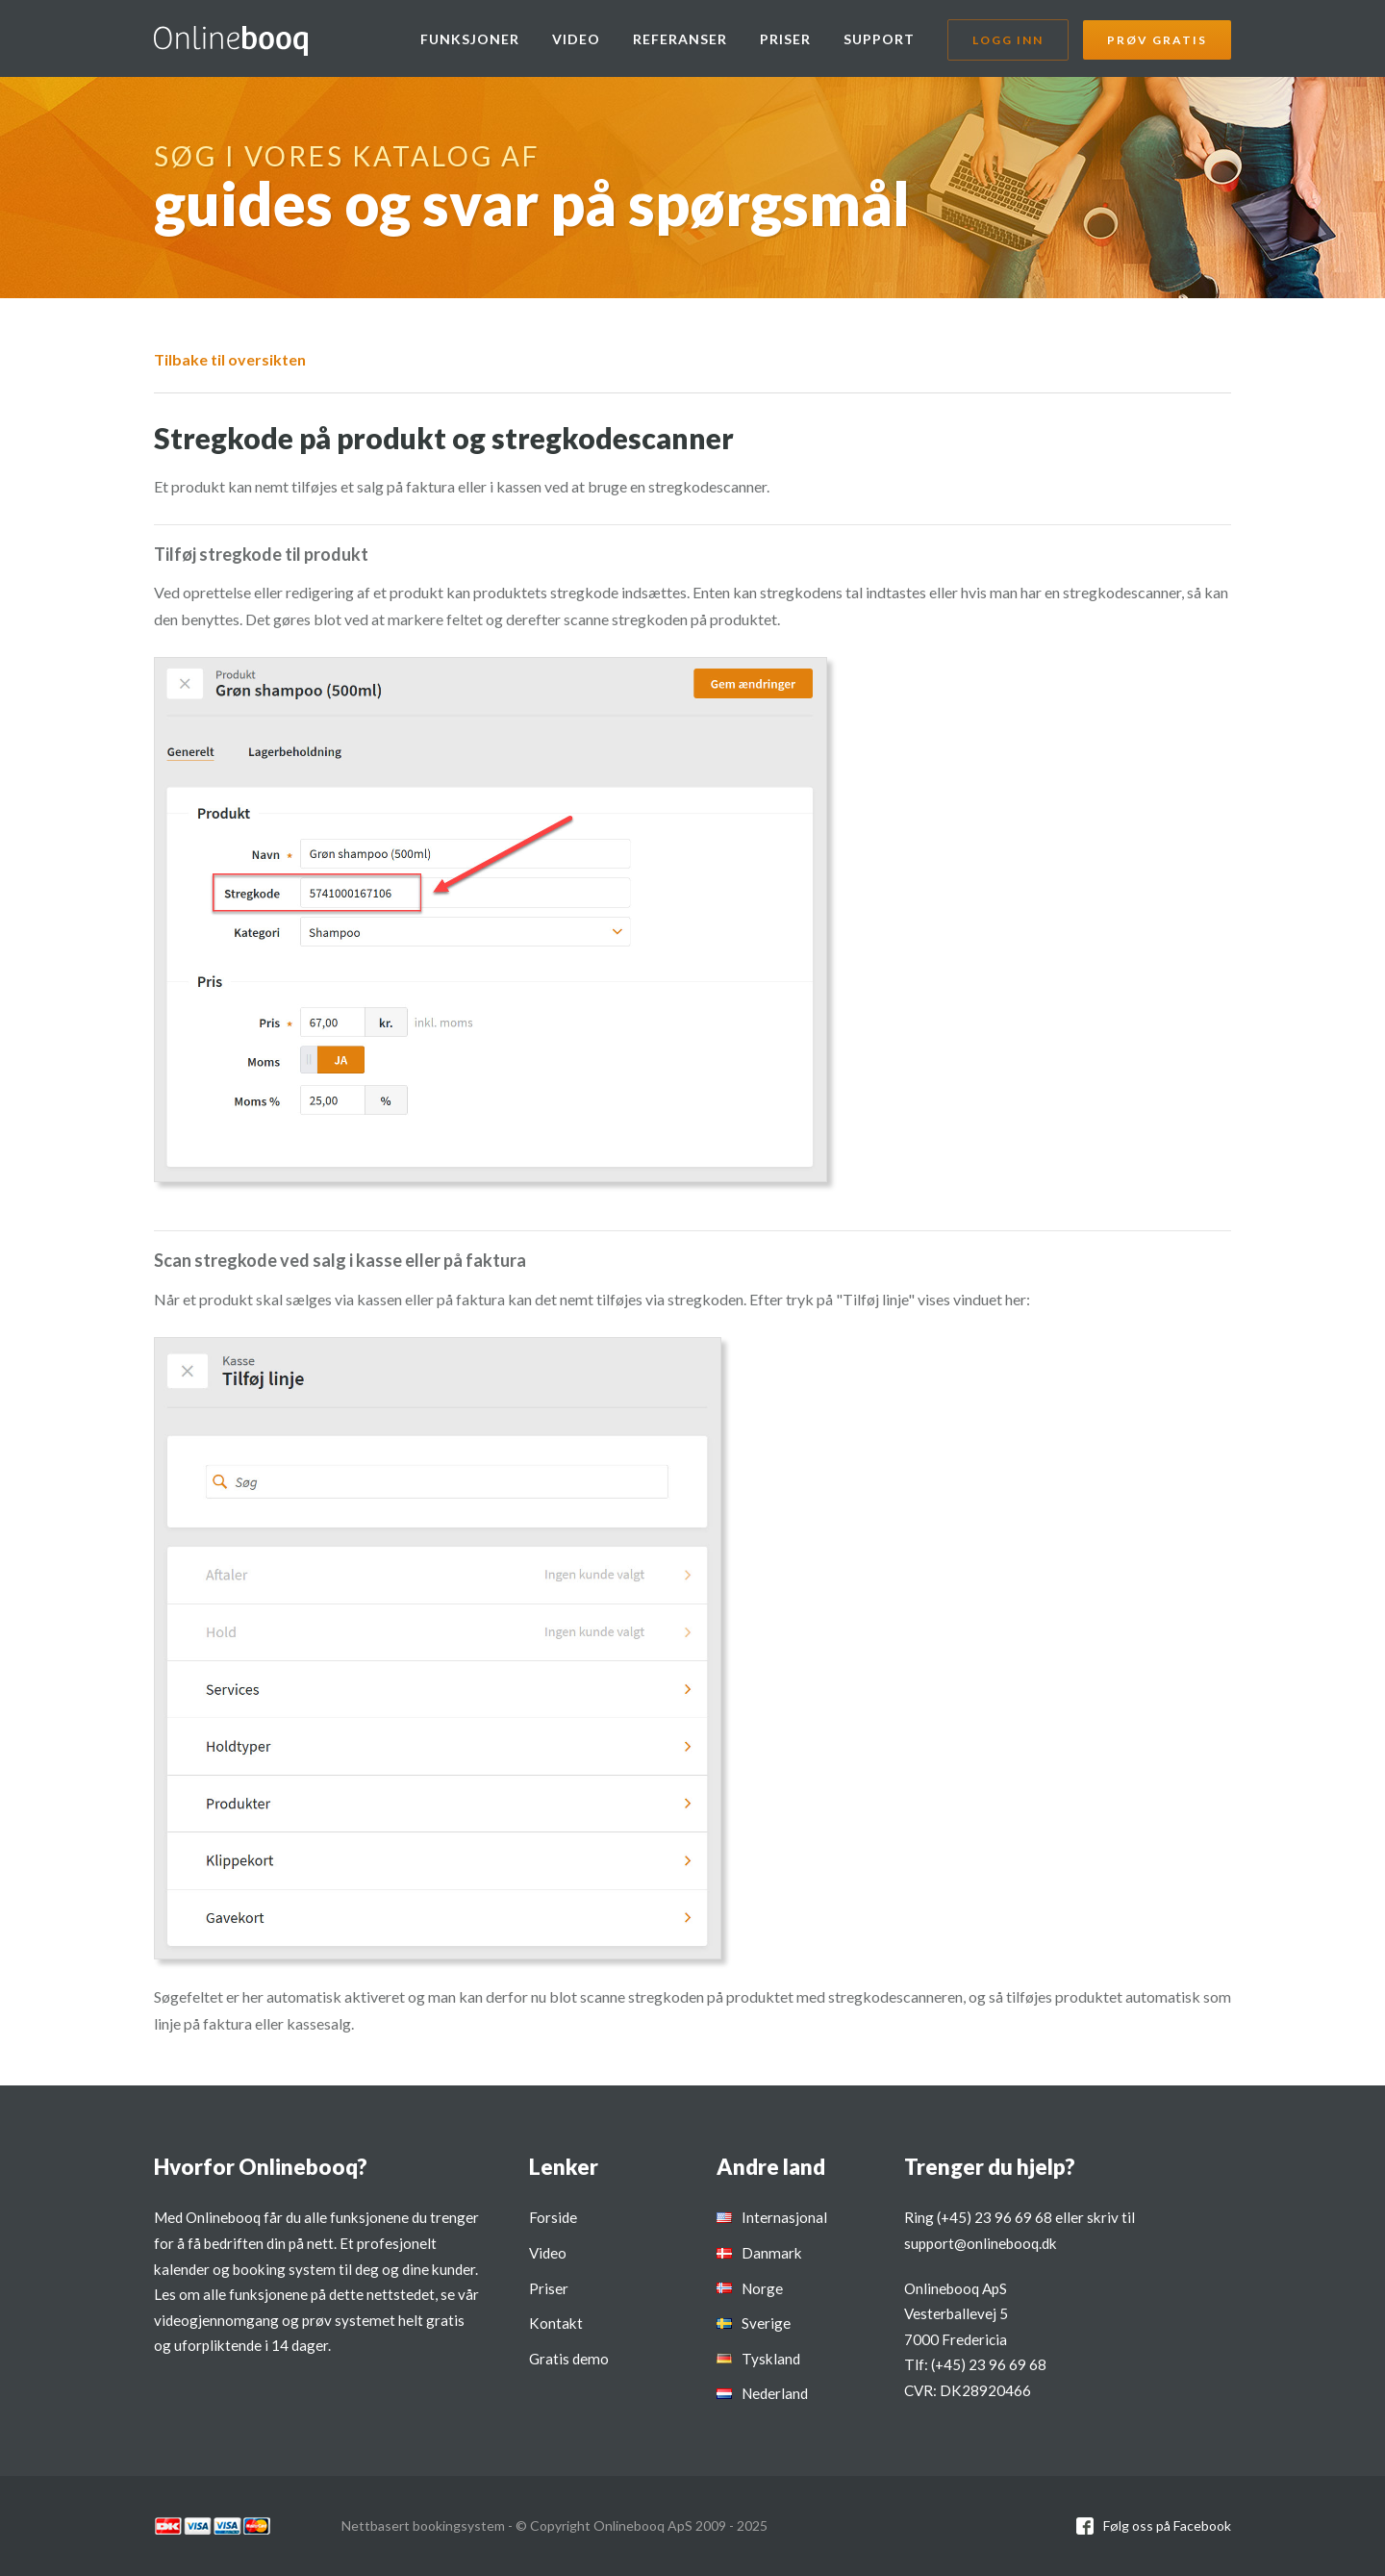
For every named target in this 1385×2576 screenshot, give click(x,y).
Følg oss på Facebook (1167, 2525)
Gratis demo (569, 2358)
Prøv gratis (1157, 40)
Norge (762, 2288)
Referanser (680, 39)
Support (879, 39)
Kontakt (556, 2323)
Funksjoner (469, 39)
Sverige (766, 2323)
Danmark (772, 2252)
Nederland (775, 2393)
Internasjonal (784, 2217)
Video (576, 39)
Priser (785, 39)
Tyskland (771, 2358)
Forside (553, 2217)
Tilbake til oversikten (230, 359)
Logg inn (1008, 40)
